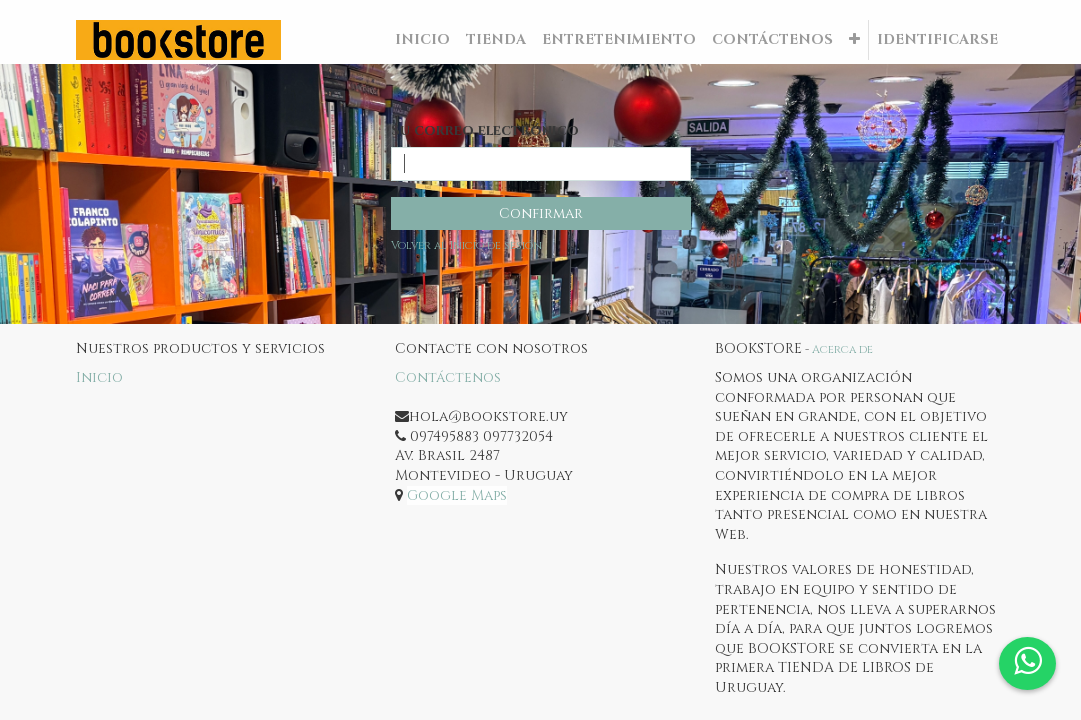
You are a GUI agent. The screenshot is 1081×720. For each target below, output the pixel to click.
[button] (854, 40)
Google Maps (457, 495)
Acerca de (842, 349)
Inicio (99, 377)
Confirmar (541, 213)
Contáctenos (448, 377)
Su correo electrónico (485, 130)
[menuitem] (422, 40)
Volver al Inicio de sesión (466, 245)
